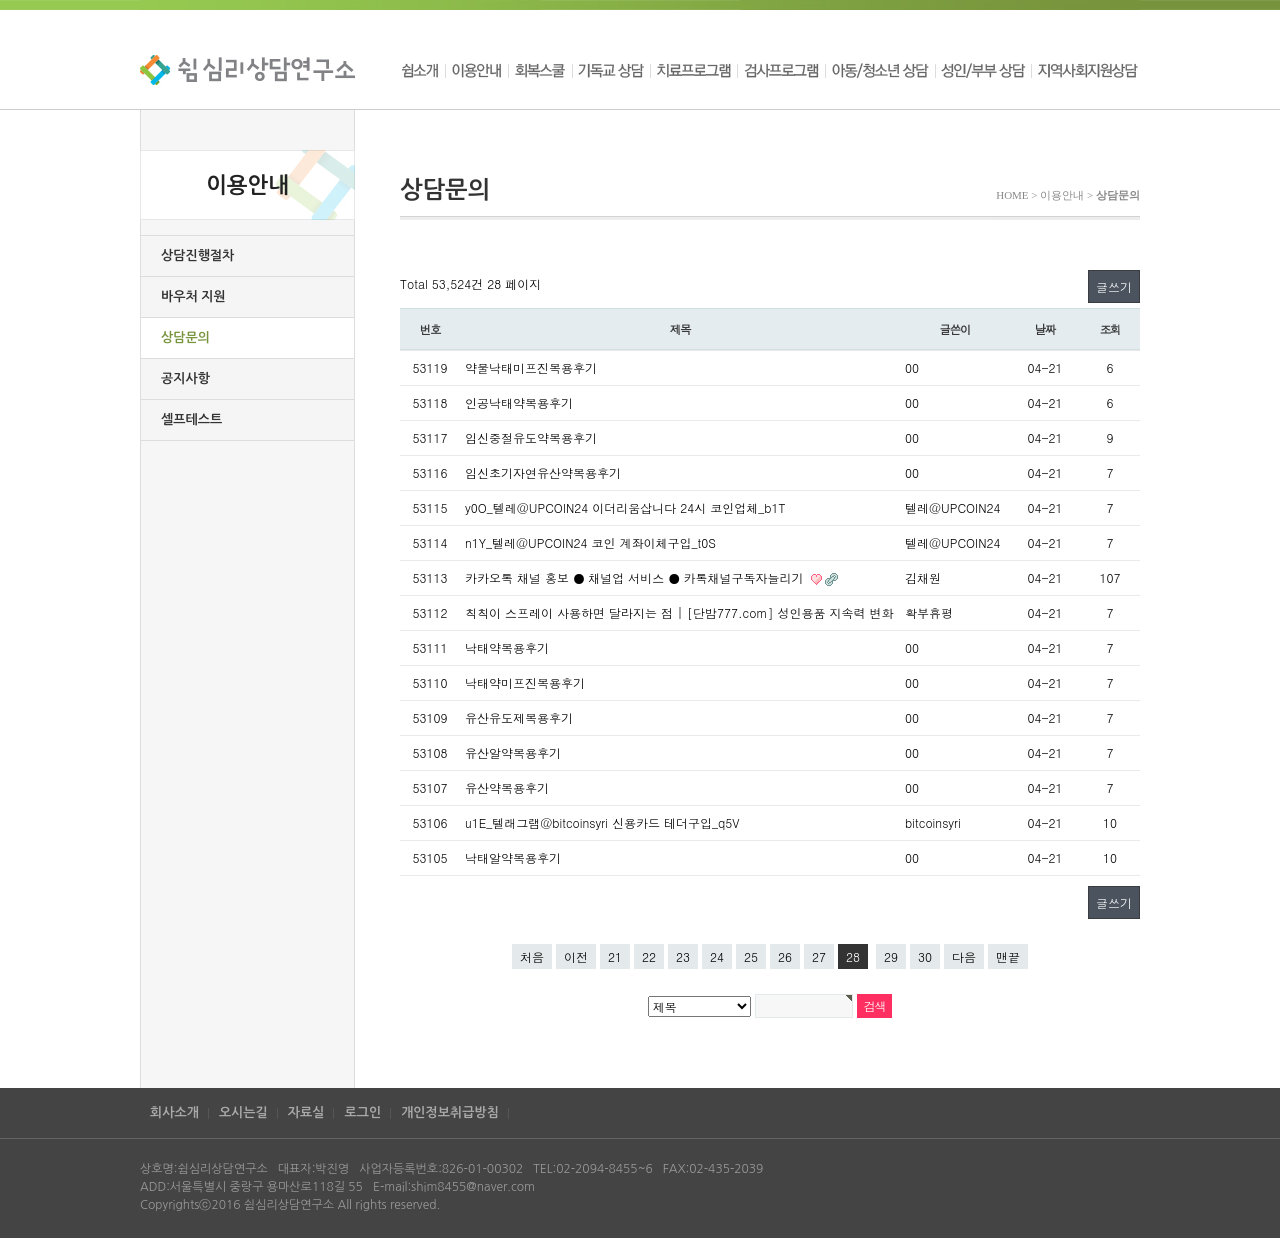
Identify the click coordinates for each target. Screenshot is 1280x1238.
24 (717, 956)
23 (683, 956)
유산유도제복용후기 (519, 717)
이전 (576, 956)
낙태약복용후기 (507, 647)
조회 (1110, 329)
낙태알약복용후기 (513, 857)
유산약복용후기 (507, 787)
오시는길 (243, 1112)
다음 (964, 956)
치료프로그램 (693, 70)
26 (785, 956)
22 (649, 956)
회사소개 (174, 1112)
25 (751, 956)
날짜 (1045, 329)
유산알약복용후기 (513, 752)
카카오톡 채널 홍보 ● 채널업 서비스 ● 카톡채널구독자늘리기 (636, 577)
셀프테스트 (191, 419)
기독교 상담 (611, 70)
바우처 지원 (193, 296)
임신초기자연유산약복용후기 (543, 472)
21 (615, 956)
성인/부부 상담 (983, 70)
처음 (532, 956)
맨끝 (1008, 956)
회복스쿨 (540, 70)
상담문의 (185, 337)
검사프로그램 (781, 70)
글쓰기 (1114, 286)
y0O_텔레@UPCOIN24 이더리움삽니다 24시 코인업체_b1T (625, 507)
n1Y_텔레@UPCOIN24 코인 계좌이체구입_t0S (590, 542)
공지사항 (185, 378)
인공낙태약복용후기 (519, 402)
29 (891, 956)
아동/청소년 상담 (880, 70)
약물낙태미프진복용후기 (531, 367)
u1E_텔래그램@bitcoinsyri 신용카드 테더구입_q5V (602, 822)
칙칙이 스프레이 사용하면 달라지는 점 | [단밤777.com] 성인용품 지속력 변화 (679, 612)
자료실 (306, 1112)
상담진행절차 (197, 255)
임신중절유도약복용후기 (531, 437)
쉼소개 (422, 70)
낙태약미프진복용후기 (525, 682)
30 (925, 956)
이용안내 (476, 70)
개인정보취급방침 (450, 1112)
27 (819, 956)
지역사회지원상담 (1085, 70)
